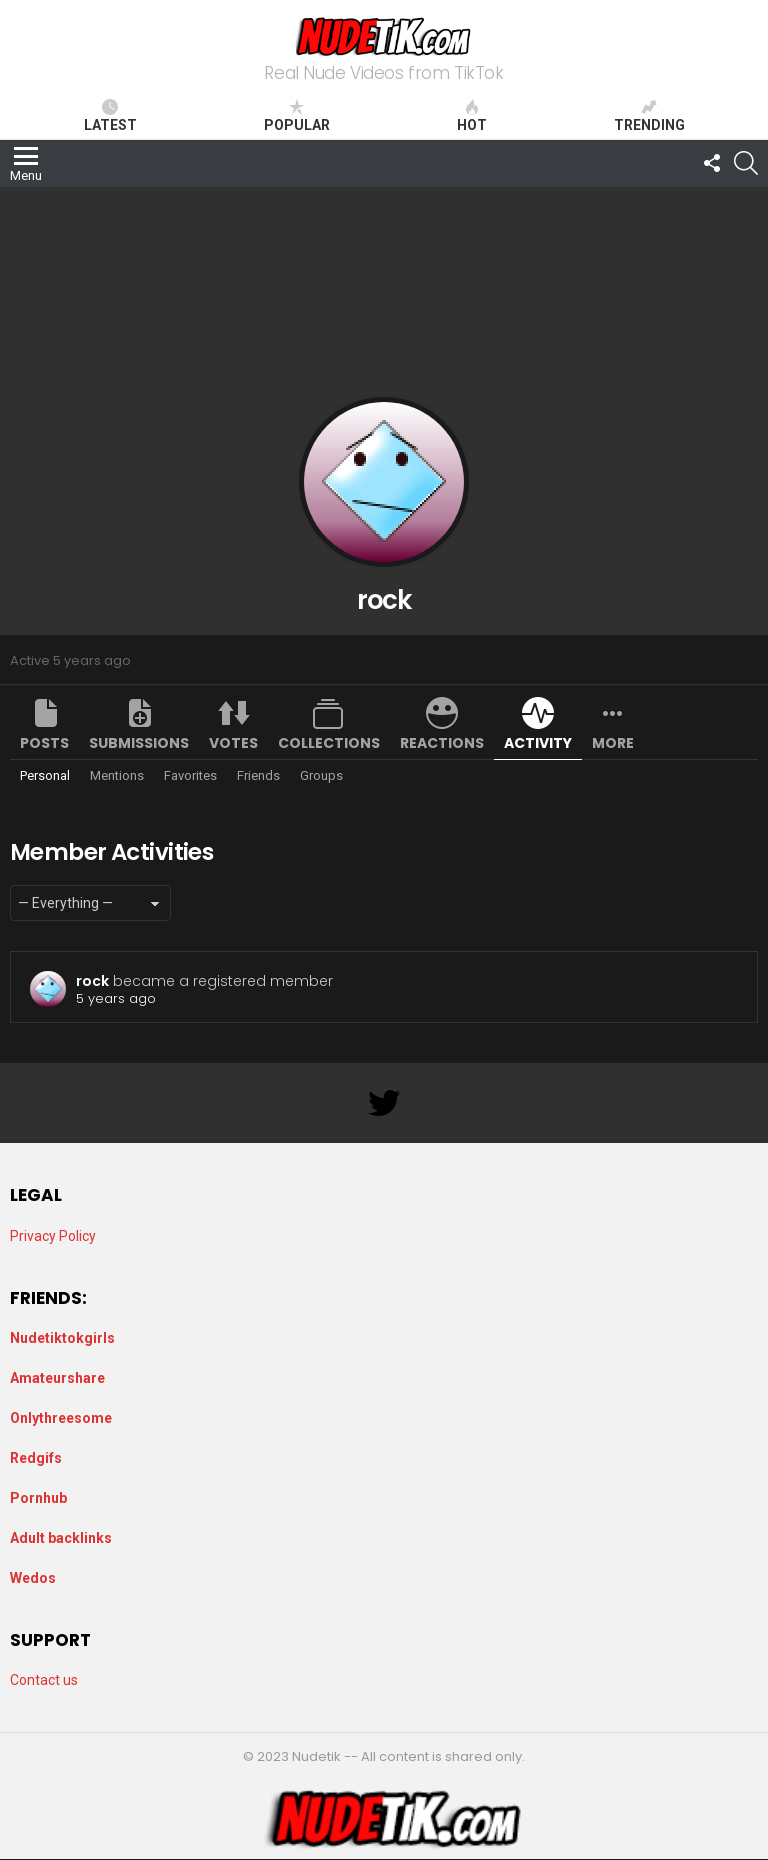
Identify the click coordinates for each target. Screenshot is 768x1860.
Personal (45, 775)
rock (92, 981)
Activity (538, 743)
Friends (258, 775)
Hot (472, 116)
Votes (233, 743)
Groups (321, 775)
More (613, 743)
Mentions (117, 775)
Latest (110, 116)
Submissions (139, 743)
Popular (297, 116)
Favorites (190, 775)
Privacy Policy (53, 1236)
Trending (649, 116)
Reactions (442, 743)
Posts (44, 743)
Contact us (44, 1680)
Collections (329, 743)
